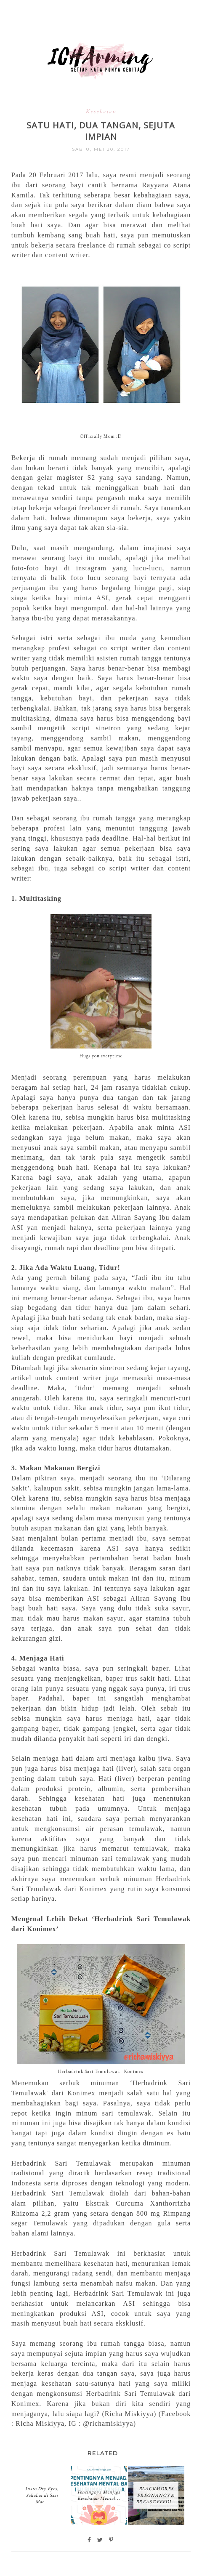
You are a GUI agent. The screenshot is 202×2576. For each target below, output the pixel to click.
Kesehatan (100, 111)
